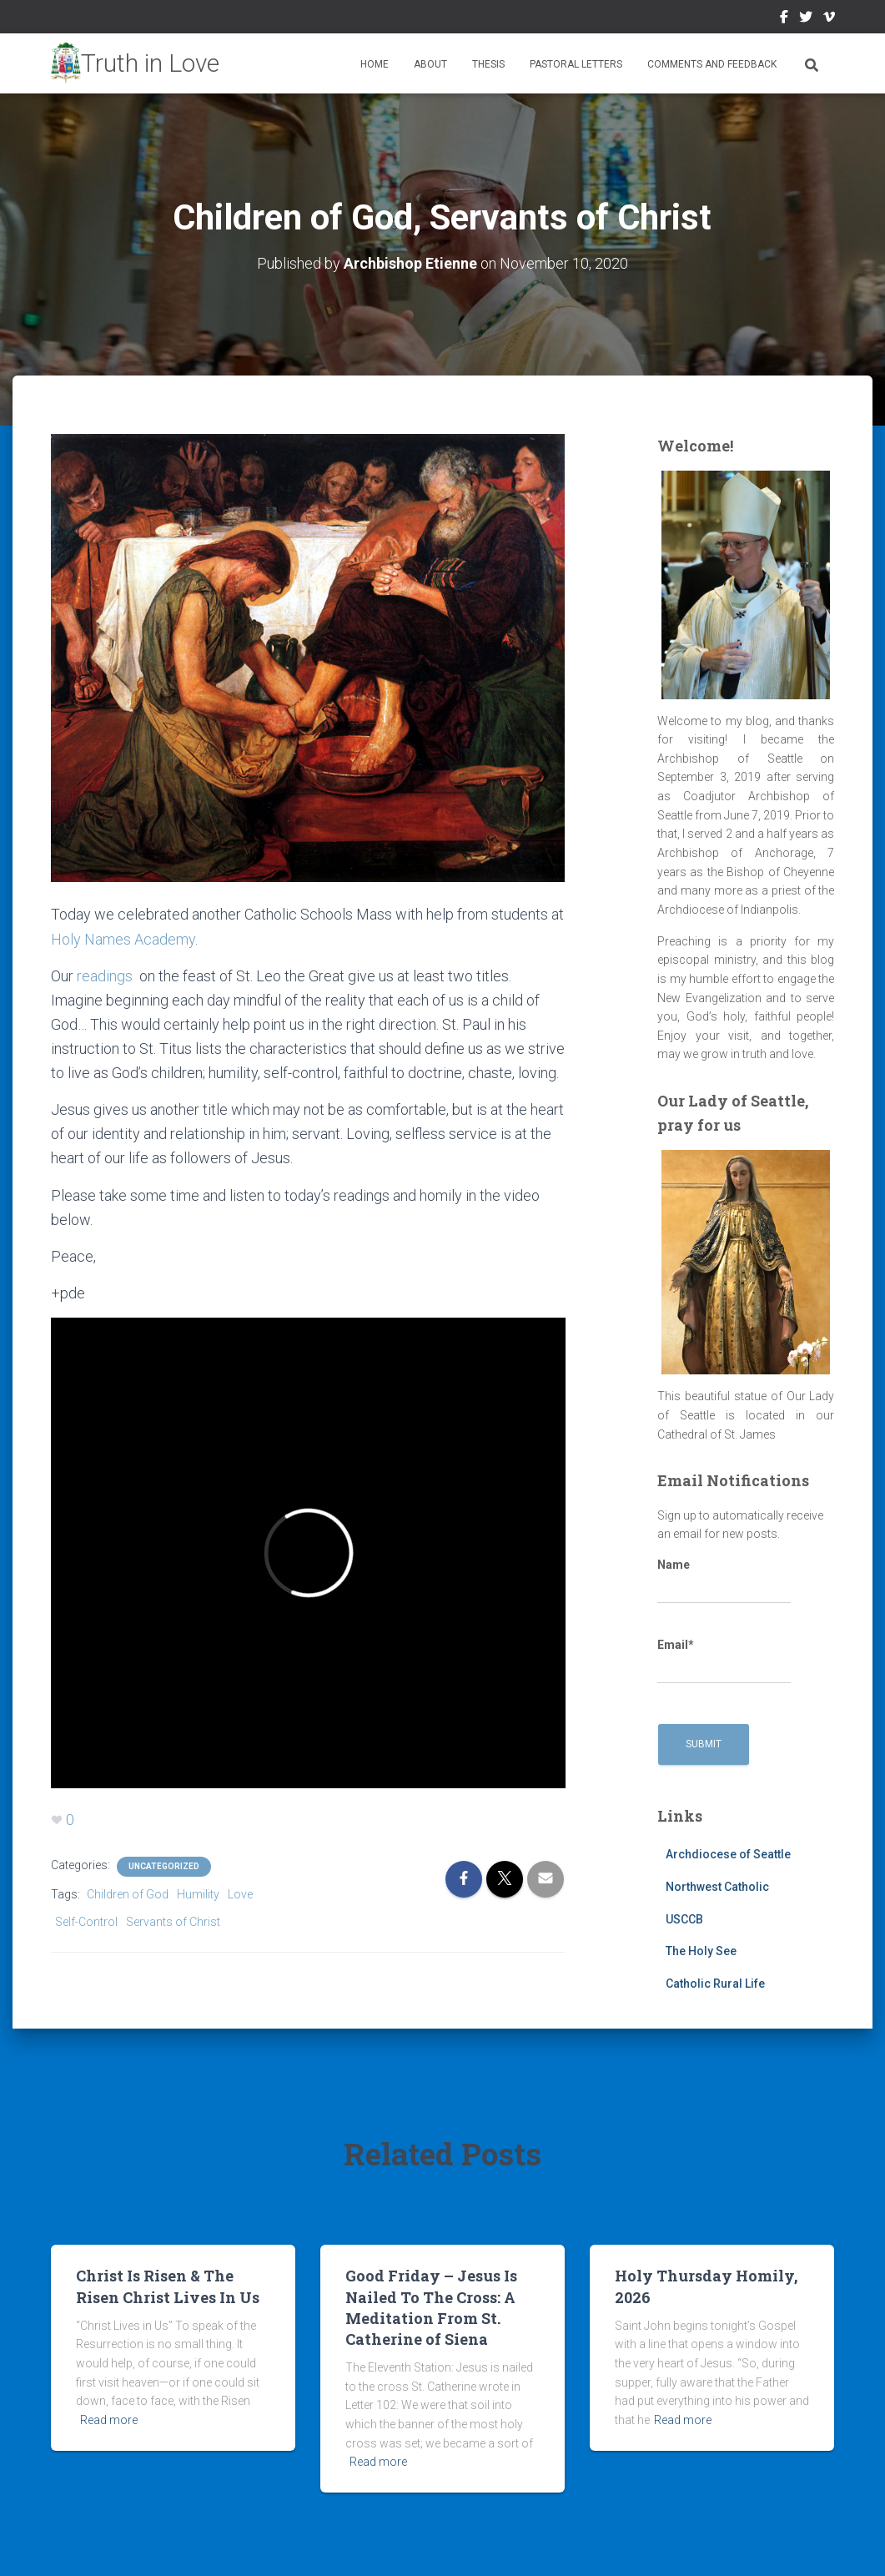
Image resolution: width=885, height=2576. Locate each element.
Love (240, 1894)
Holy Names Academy (123, 939)
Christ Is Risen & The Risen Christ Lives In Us (167, 2286)
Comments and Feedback (712, 64)
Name (724, 1581)
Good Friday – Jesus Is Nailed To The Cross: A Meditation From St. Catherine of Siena (431, 2307)
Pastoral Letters (576, 64)
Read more (109, 2420)
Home (374, 64)
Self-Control (86, 1921)
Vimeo (829, 19)
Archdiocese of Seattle (728, 1854)
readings (105, 976)
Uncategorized (163, 1866)
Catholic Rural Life (715, 1983)
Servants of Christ (173, 1921)
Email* (724, 1661)
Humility (198, 1894)
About (430, 64)
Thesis (488, 64)
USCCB (684, 1919)
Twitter (805, 19)
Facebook (784, 19)
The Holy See (701, 1951)
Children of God (127, 1894)
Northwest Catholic (717, 1886)
